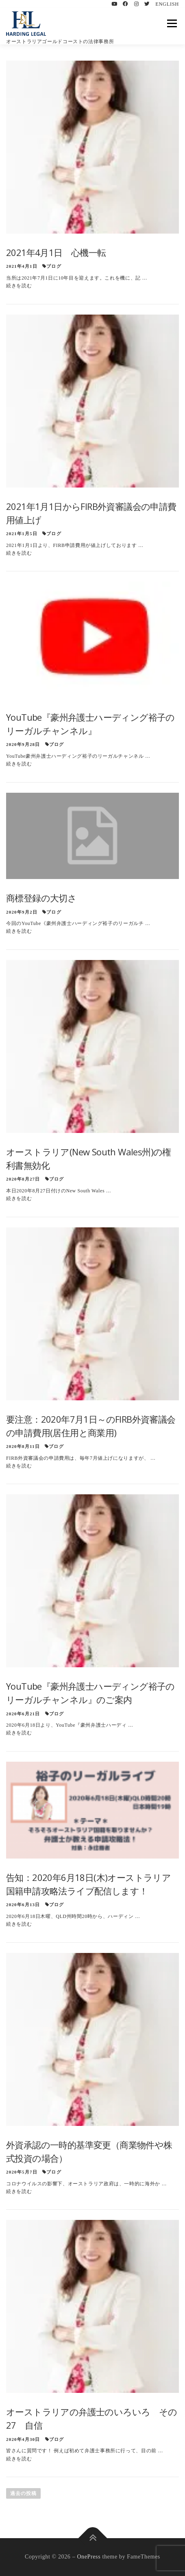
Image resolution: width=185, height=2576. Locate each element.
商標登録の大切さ (41, 898)
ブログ (53, 266)
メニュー (172, 23)
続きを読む (19, 286)
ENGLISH (167, 4)
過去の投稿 (23, 2493)
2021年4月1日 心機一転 (56, 252)
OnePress (88, 2557)
